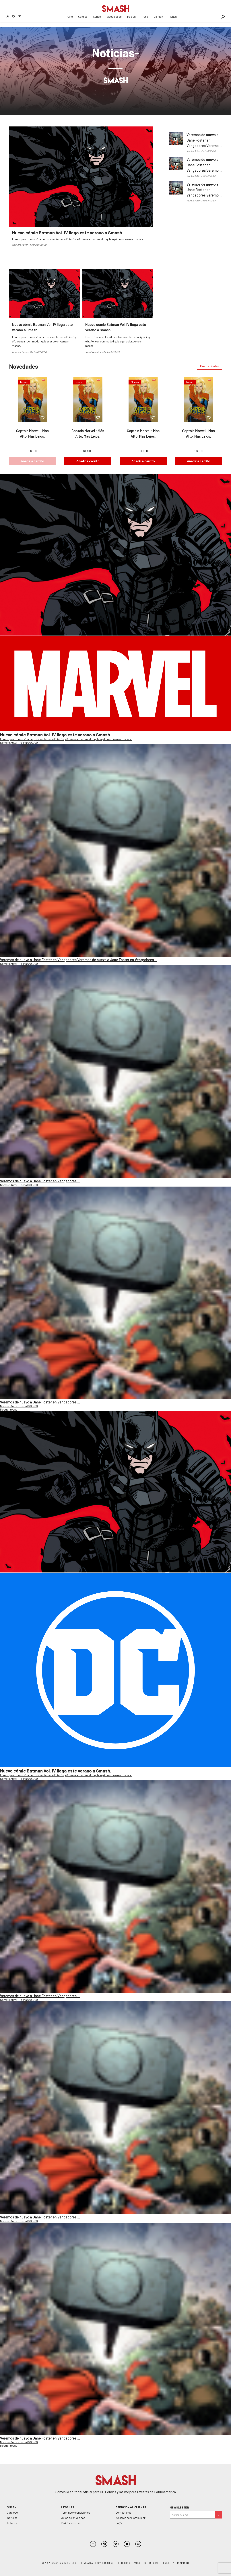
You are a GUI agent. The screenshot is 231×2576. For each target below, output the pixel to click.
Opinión (158, 16)
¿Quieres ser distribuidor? (131, 2518)
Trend (144, 16)
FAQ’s (119, 2523)
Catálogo (12, 2512)
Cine (70, 16)
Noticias (12, 2518)
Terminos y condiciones (75, 2512)
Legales (67, 2507)
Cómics (83, 16)
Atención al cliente (131, 2507)
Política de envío (71, 2523)
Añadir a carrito (32, 461)
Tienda (172, 16)
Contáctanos (123, 2512)
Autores (12, 2523)
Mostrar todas (209, 366)
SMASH (11, 2507)
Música (131, 16)
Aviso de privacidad (73, 2518)
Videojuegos (114, 16)
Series (97, 16)
